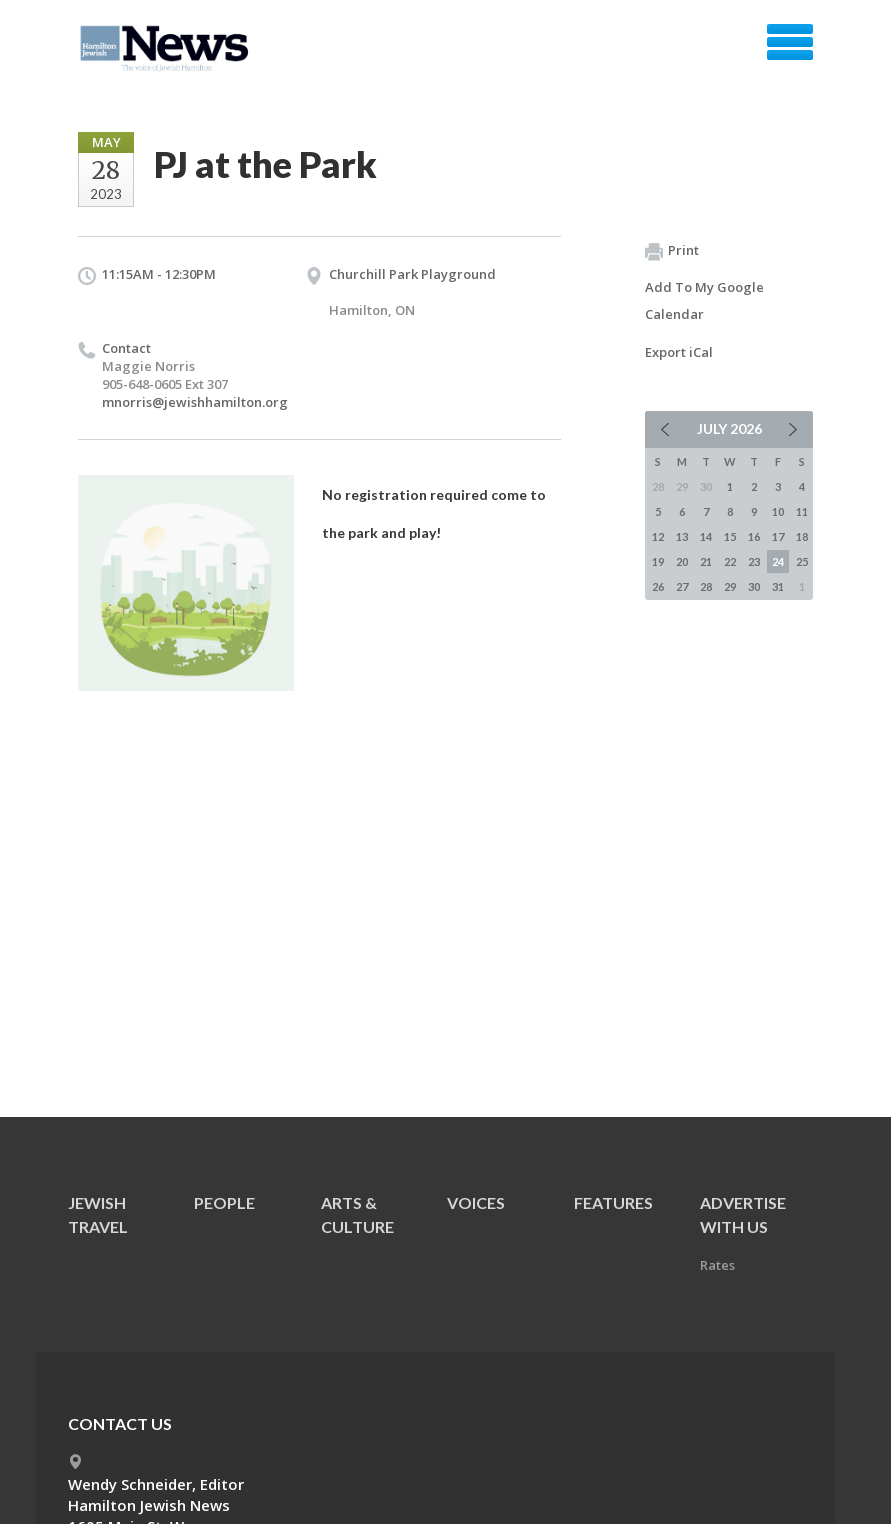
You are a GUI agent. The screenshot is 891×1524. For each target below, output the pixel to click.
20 (682, 561)
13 (682, 536)
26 (658, 586)
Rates (717, 1265)
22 (730, 561)
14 (706, 536)
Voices (476, 1202)
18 (802, 536)
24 (778, 561)
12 (658, 536)
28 (706, 586)
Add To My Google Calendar (704, 300)
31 (778, 586)
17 (778, 536)
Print (672, 251)
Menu (790, 42)
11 (802, 511)
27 (682, 586)
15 (730, 536)
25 (802, 561)
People (224, 1202)
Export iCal (679, 352)
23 (754, 561)
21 (706, 561)
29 (730, 586)
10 (778, 511)
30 (754, 586)
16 (754, 536)
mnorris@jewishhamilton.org (195, 402)
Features (613, 1202)
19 (658, 561)
